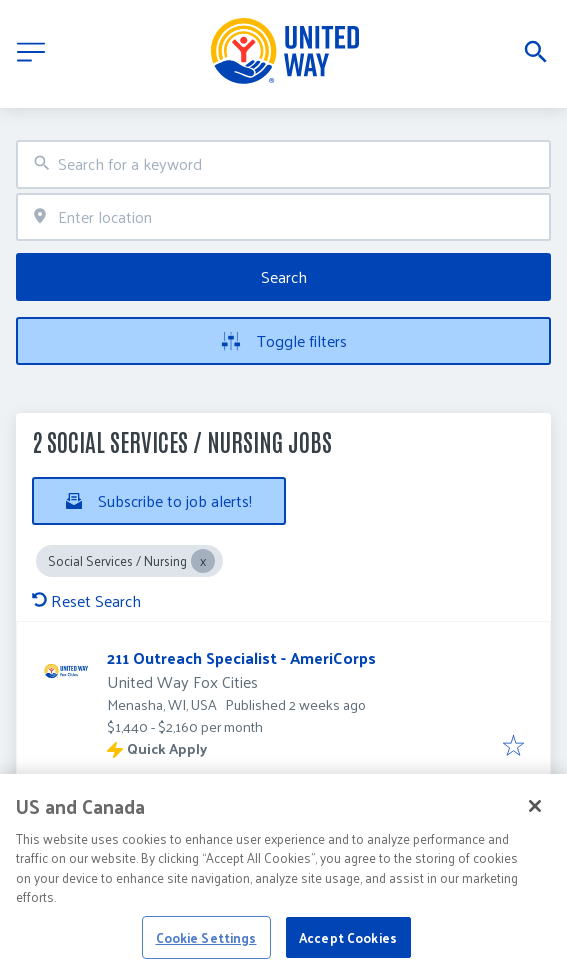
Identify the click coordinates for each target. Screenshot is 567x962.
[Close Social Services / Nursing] (203, 561)
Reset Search (86, 600)
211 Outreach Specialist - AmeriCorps (241, 657)
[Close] (535, 819)
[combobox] (283, 164)
